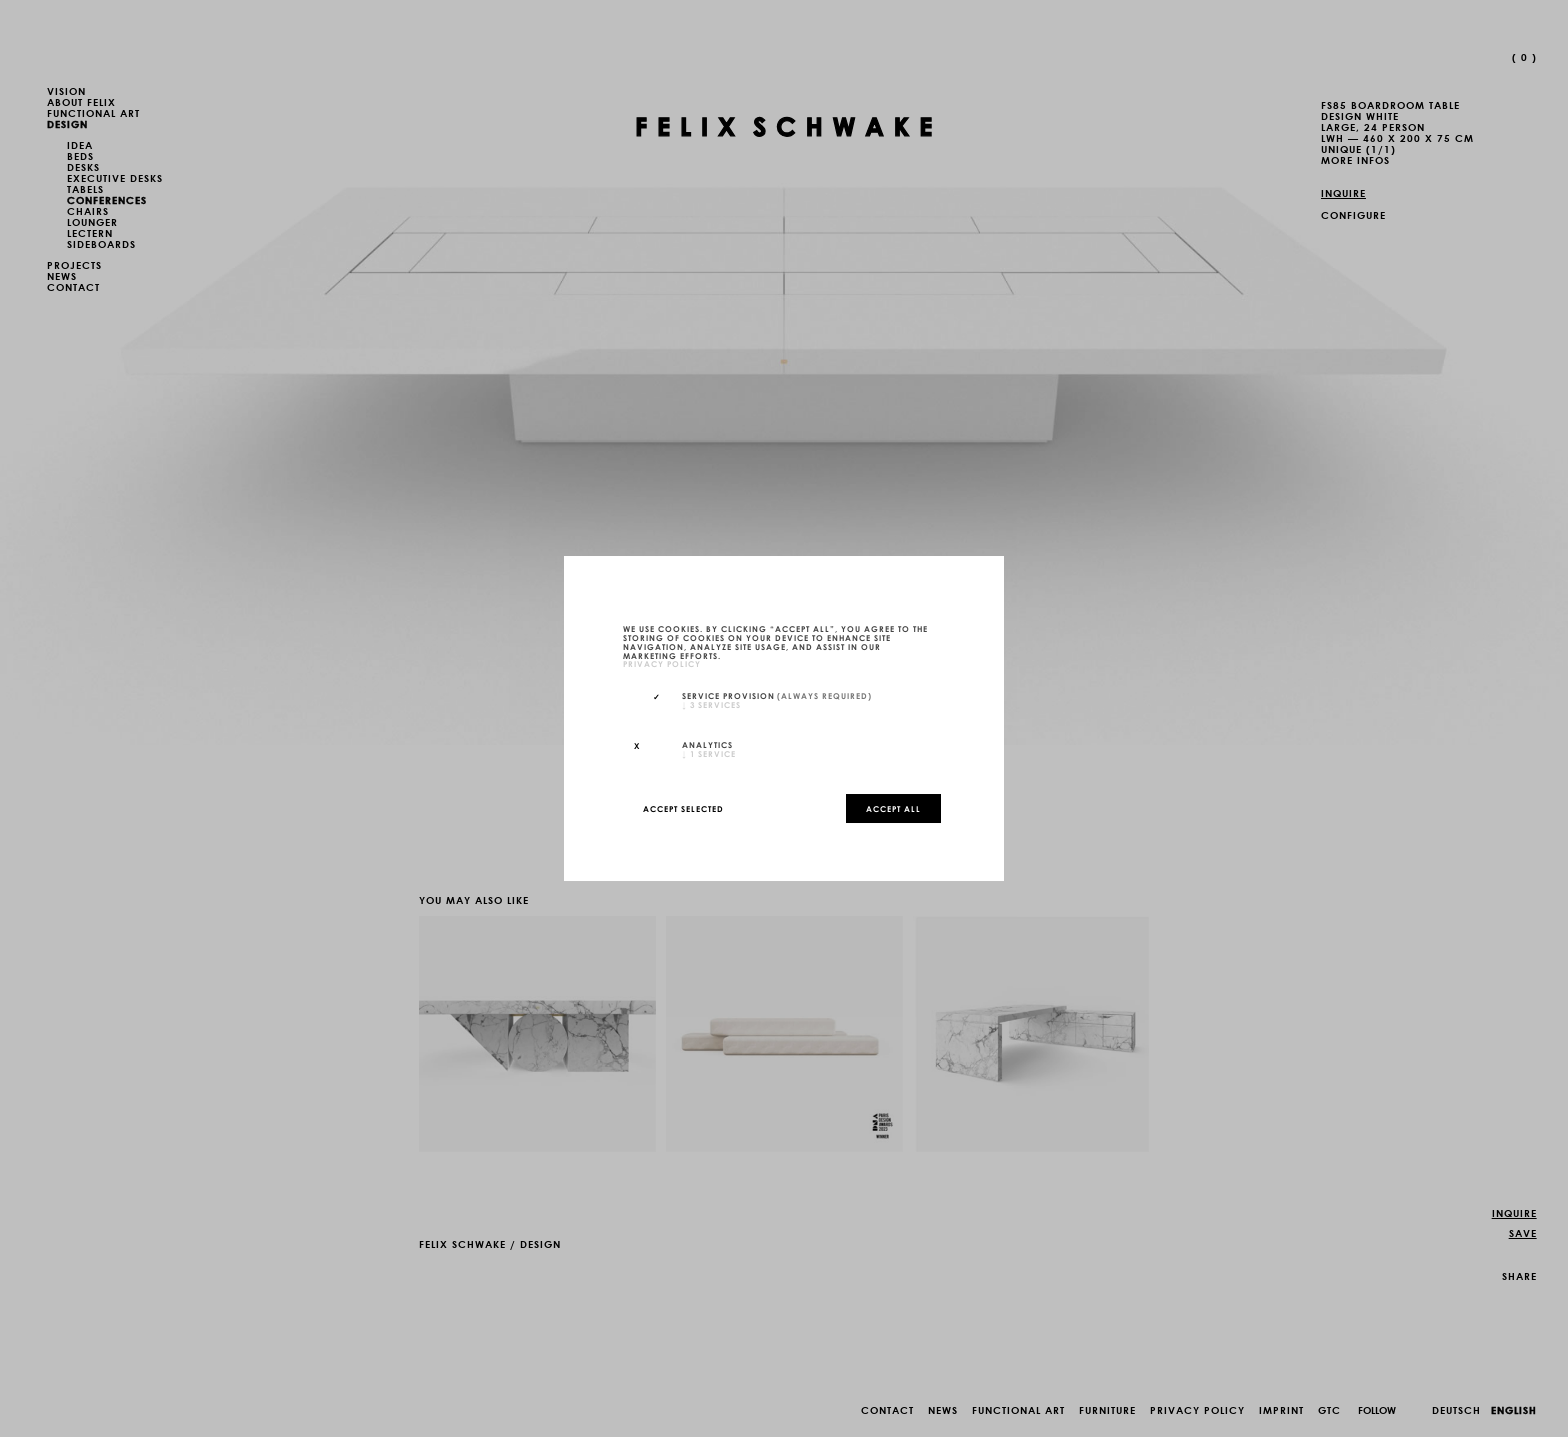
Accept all (893, 808)
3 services (711, 704)
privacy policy (662, 664)
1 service (709, 753)
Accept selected (683, 808)
